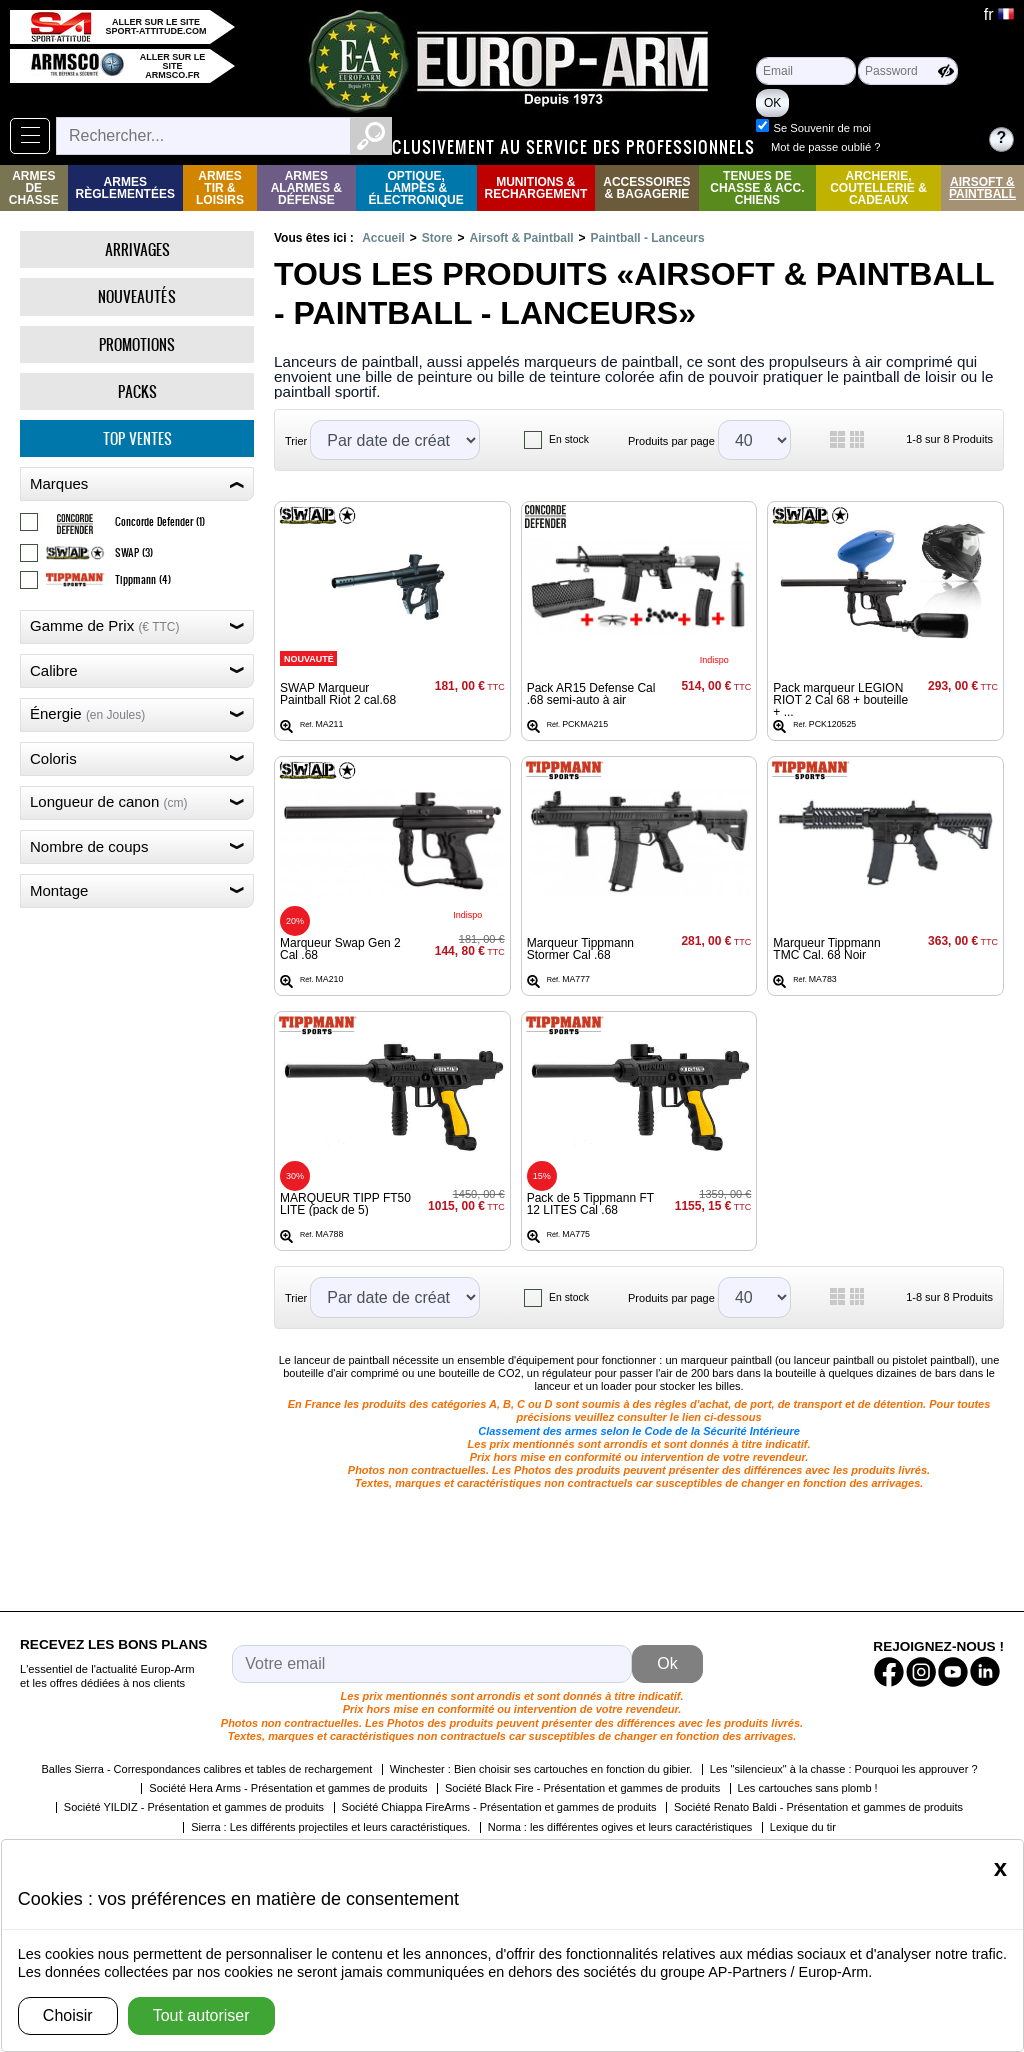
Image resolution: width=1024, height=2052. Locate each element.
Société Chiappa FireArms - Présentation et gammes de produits (499, 1807)
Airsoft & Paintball (982, 188)
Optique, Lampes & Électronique (415, 188)
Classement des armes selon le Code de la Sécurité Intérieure (639, 1431)
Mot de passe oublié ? (917, 147)
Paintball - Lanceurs (648, 238)
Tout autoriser (201, 2015)
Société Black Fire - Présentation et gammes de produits (582, 1788)
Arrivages (137, 249)
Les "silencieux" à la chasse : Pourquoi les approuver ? (844, 1769)
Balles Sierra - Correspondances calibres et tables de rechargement (206, 1769)
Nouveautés (137, 296)
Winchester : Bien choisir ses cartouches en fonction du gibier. (541, 1769)
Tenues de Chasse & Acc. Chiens (757, 188)
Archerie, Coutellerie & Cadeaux (878, 188)
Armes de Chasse (34, 188)
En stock (569, 439)
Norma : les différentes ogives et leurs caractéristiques (620, 1827)
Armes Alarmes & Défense (306, 188)
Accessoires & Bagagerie (646, 188)
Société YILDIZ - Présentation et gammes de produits (194, 1807)
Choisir (68, 2015)
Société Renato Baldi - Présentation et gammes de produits (818, 1807)
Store (437, 238)
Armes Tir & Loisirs (220, 188)
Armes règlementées (125, 188)
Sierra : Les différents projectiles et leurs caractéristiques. (330, 1827)
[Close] (1000, 1868)
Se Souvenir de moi (914, 128)
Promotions (137, 344)
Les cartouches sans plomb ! (808, 1788)
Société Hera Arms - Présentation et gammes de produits (288, 1788)
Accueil (383, 238)
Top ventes (137, 438)
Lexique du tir (803, 1827)
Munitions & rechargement (536, 188)
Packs (137, 391)
